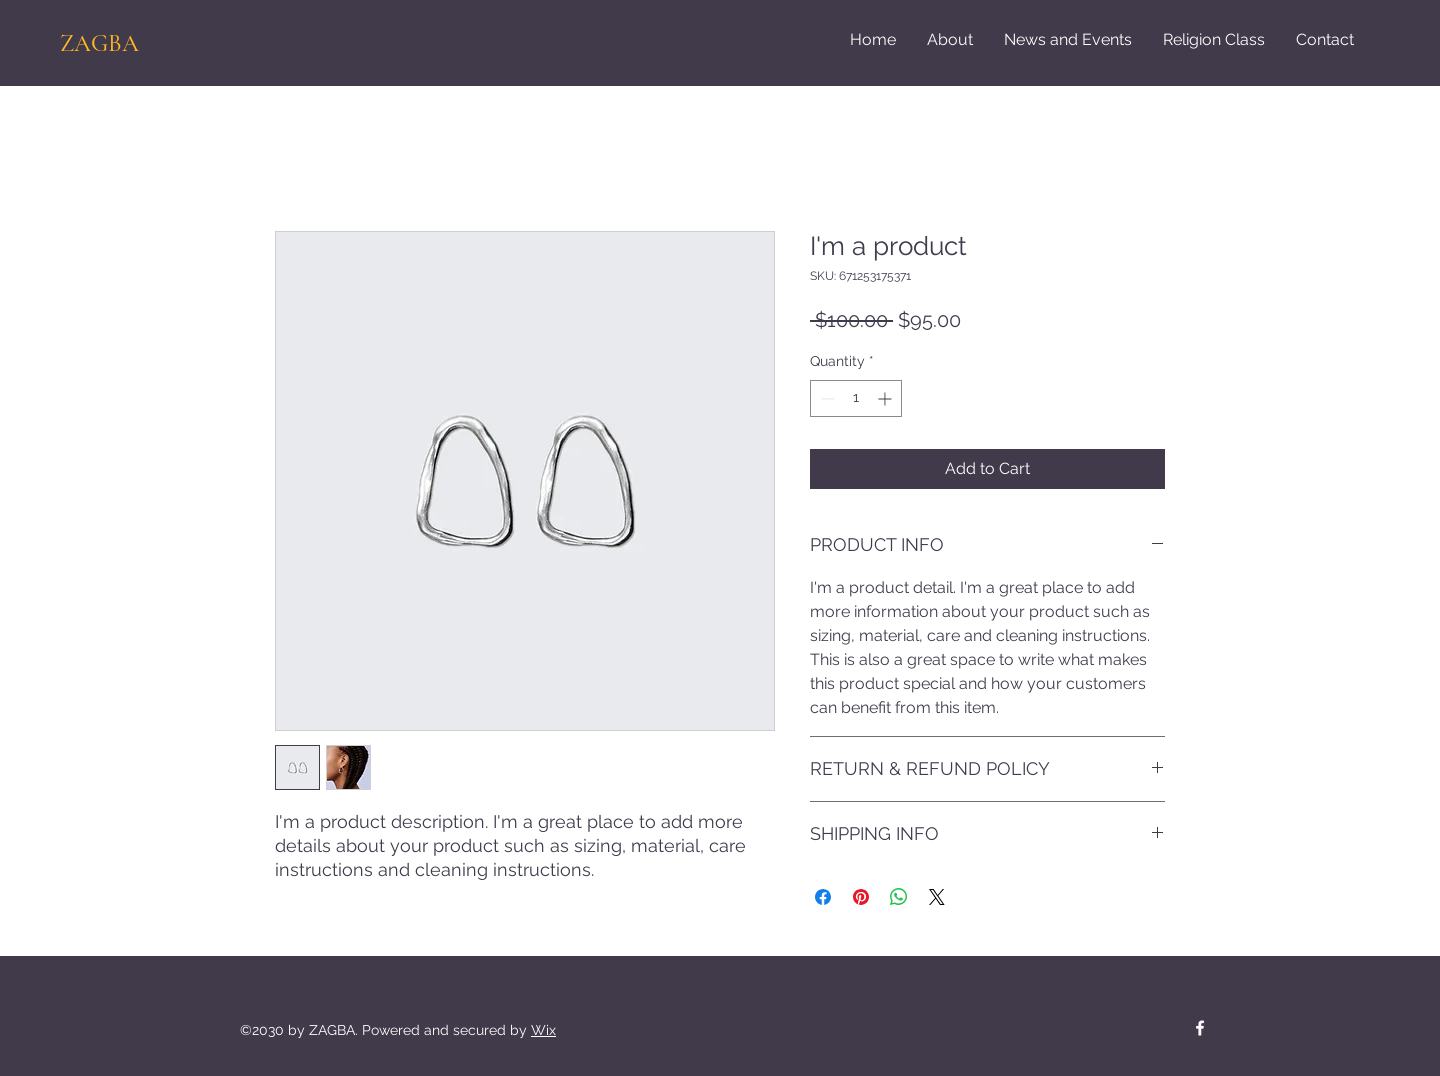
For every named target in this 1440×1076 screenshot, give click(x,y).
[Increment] (886, 398)
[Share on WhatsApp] (899, 897)
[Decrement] (825, 398)
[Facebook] (1200, 1028)
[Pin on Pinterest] (861, 897)
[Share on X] (937, 897)
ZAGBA (99, 43)
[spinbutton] (856, 398)
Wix (543, 1030)
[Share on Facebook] (823, 897)
